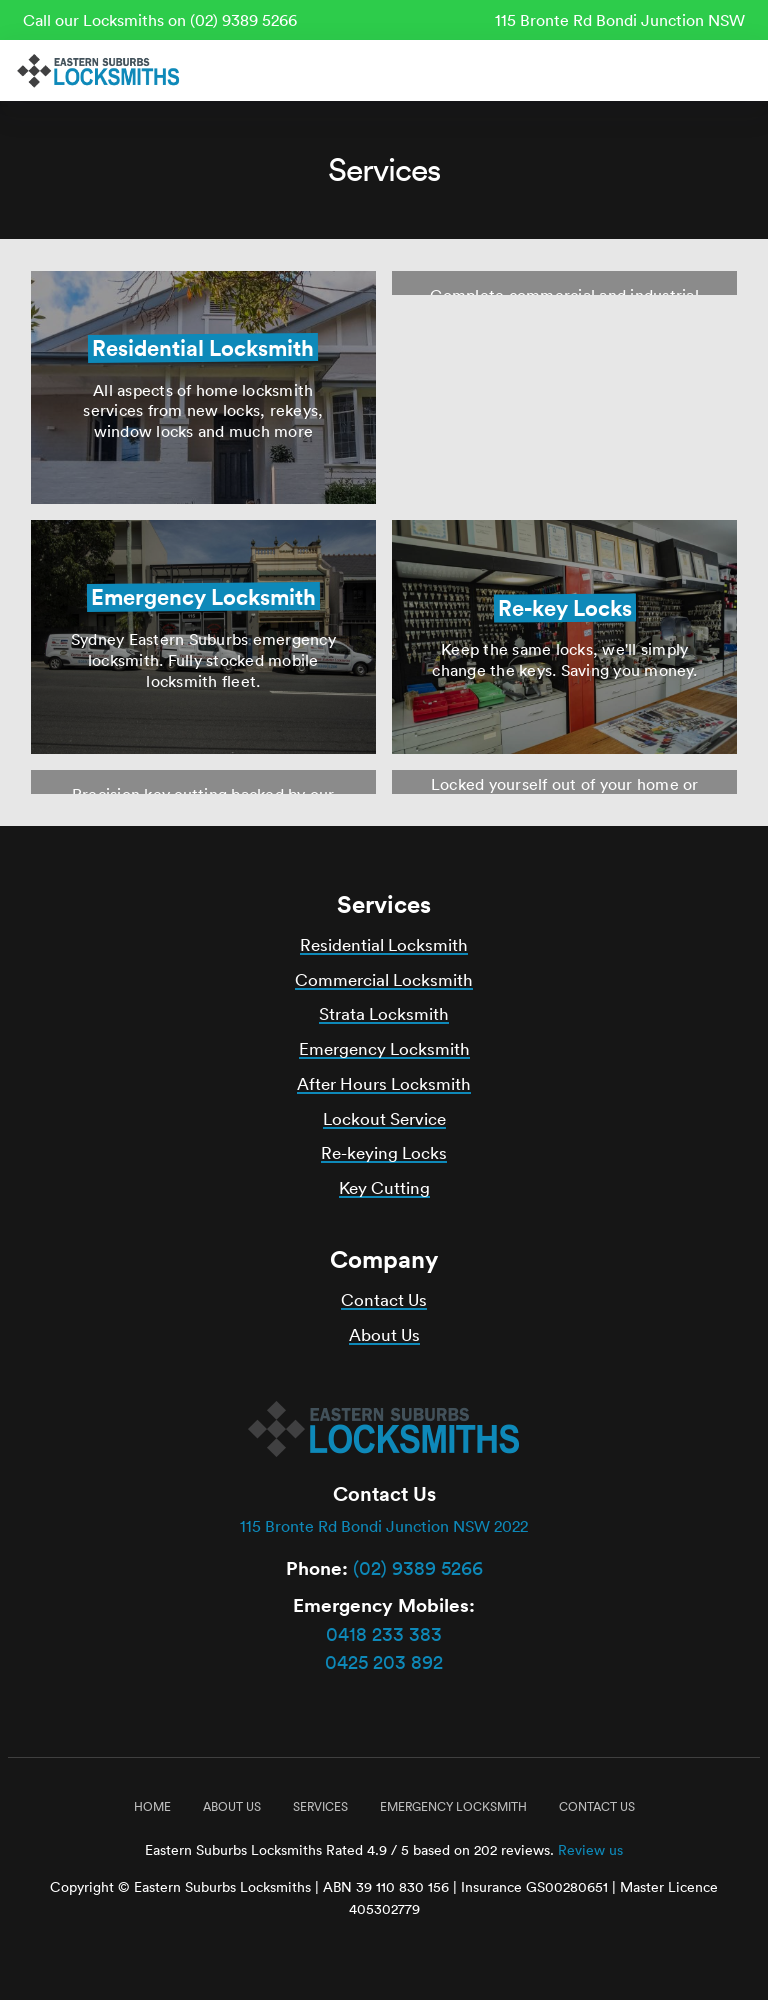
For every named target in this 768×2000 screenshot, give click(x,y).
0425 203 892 (384, 1662)
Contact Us (384, 1299)
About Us (384, 1334)
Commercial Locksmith (384, 979)
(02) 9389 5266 (418, 1568)
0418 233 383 (384, 1634)
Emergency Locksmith (384, 1048)
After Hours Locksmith (384, 1083)
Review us (590, 1850)
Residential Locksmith (384, 944)
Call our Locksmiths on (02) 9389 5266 (160, 20)
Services (320, 1806)
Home (152, 1806)
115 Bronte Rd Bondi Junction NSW (620, 20)
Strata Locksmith (384, 1013)
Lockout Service (384, 1118)
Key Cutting (384, 1187)
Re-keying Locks (384, 1152)
